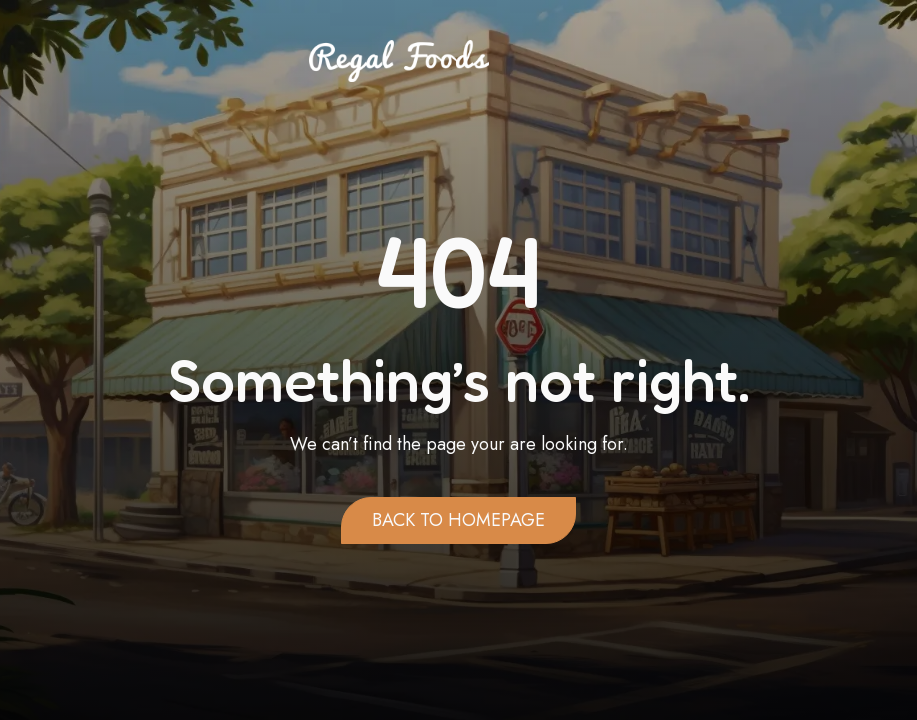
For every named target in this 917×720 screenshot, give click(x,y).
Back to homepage (458, 520)
